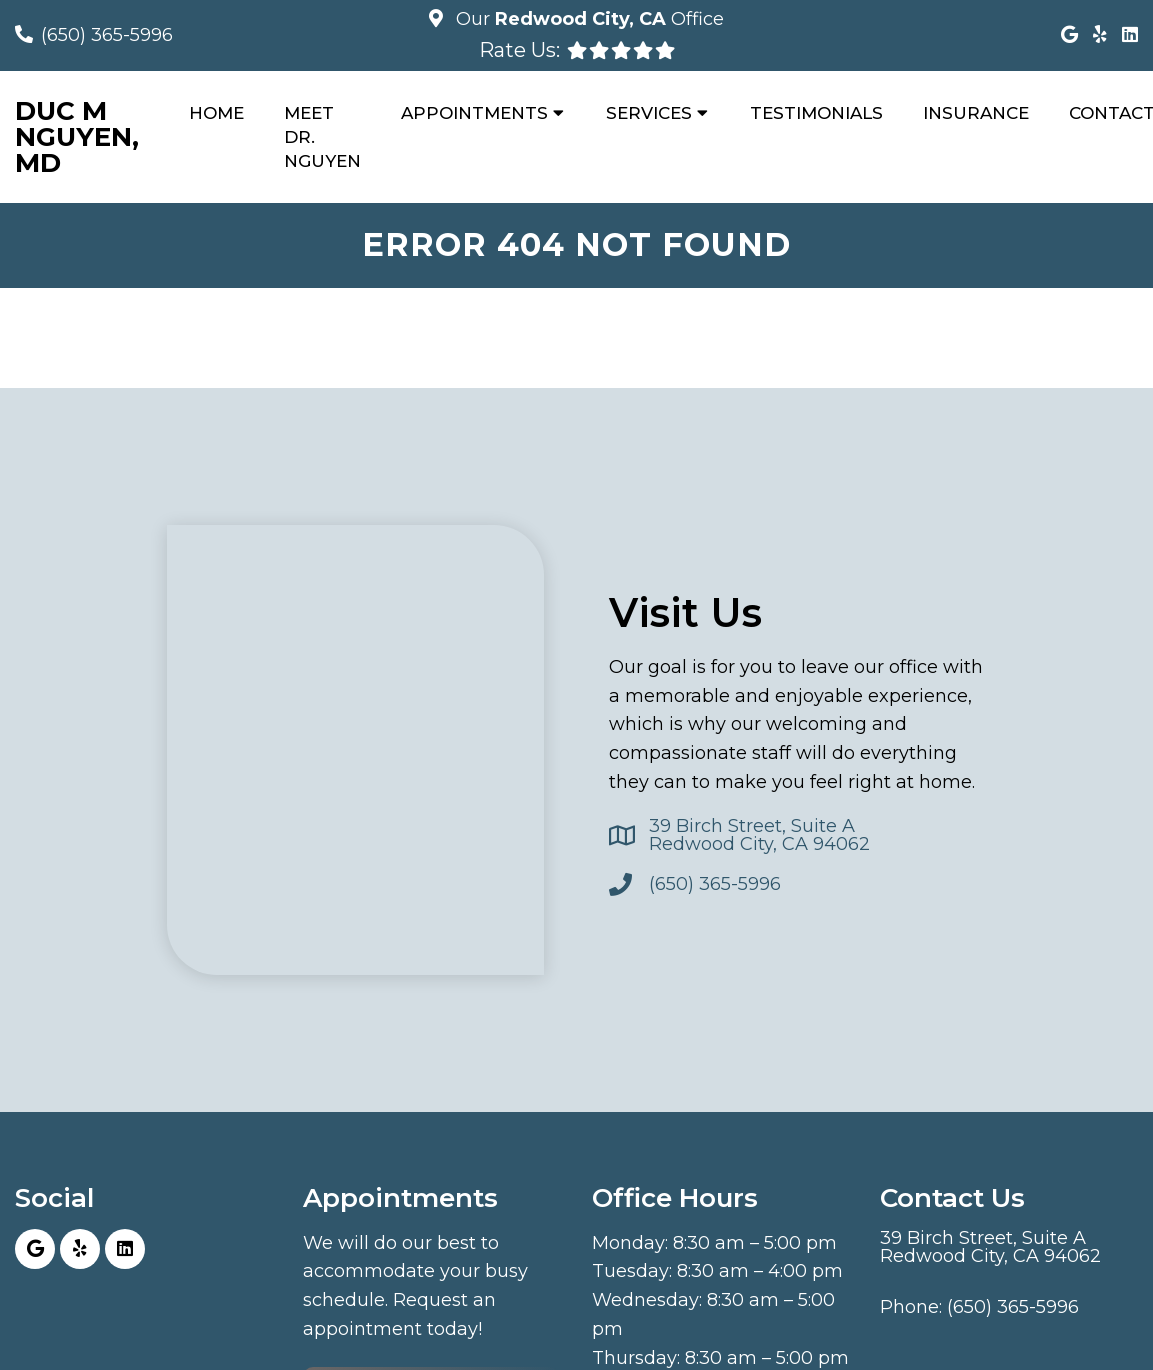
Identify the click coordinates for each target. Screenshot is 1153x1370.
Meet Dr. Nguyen (322, 137)
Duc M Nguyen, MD (77, 137)
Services (649, 113)
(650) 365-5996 (107, 35)
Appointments (474, 113)
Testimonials (816, 113)
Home (216, 113)
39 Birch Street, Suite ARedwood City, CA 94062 (759, 835)
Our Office (587, 19)
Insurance (976, 113)
